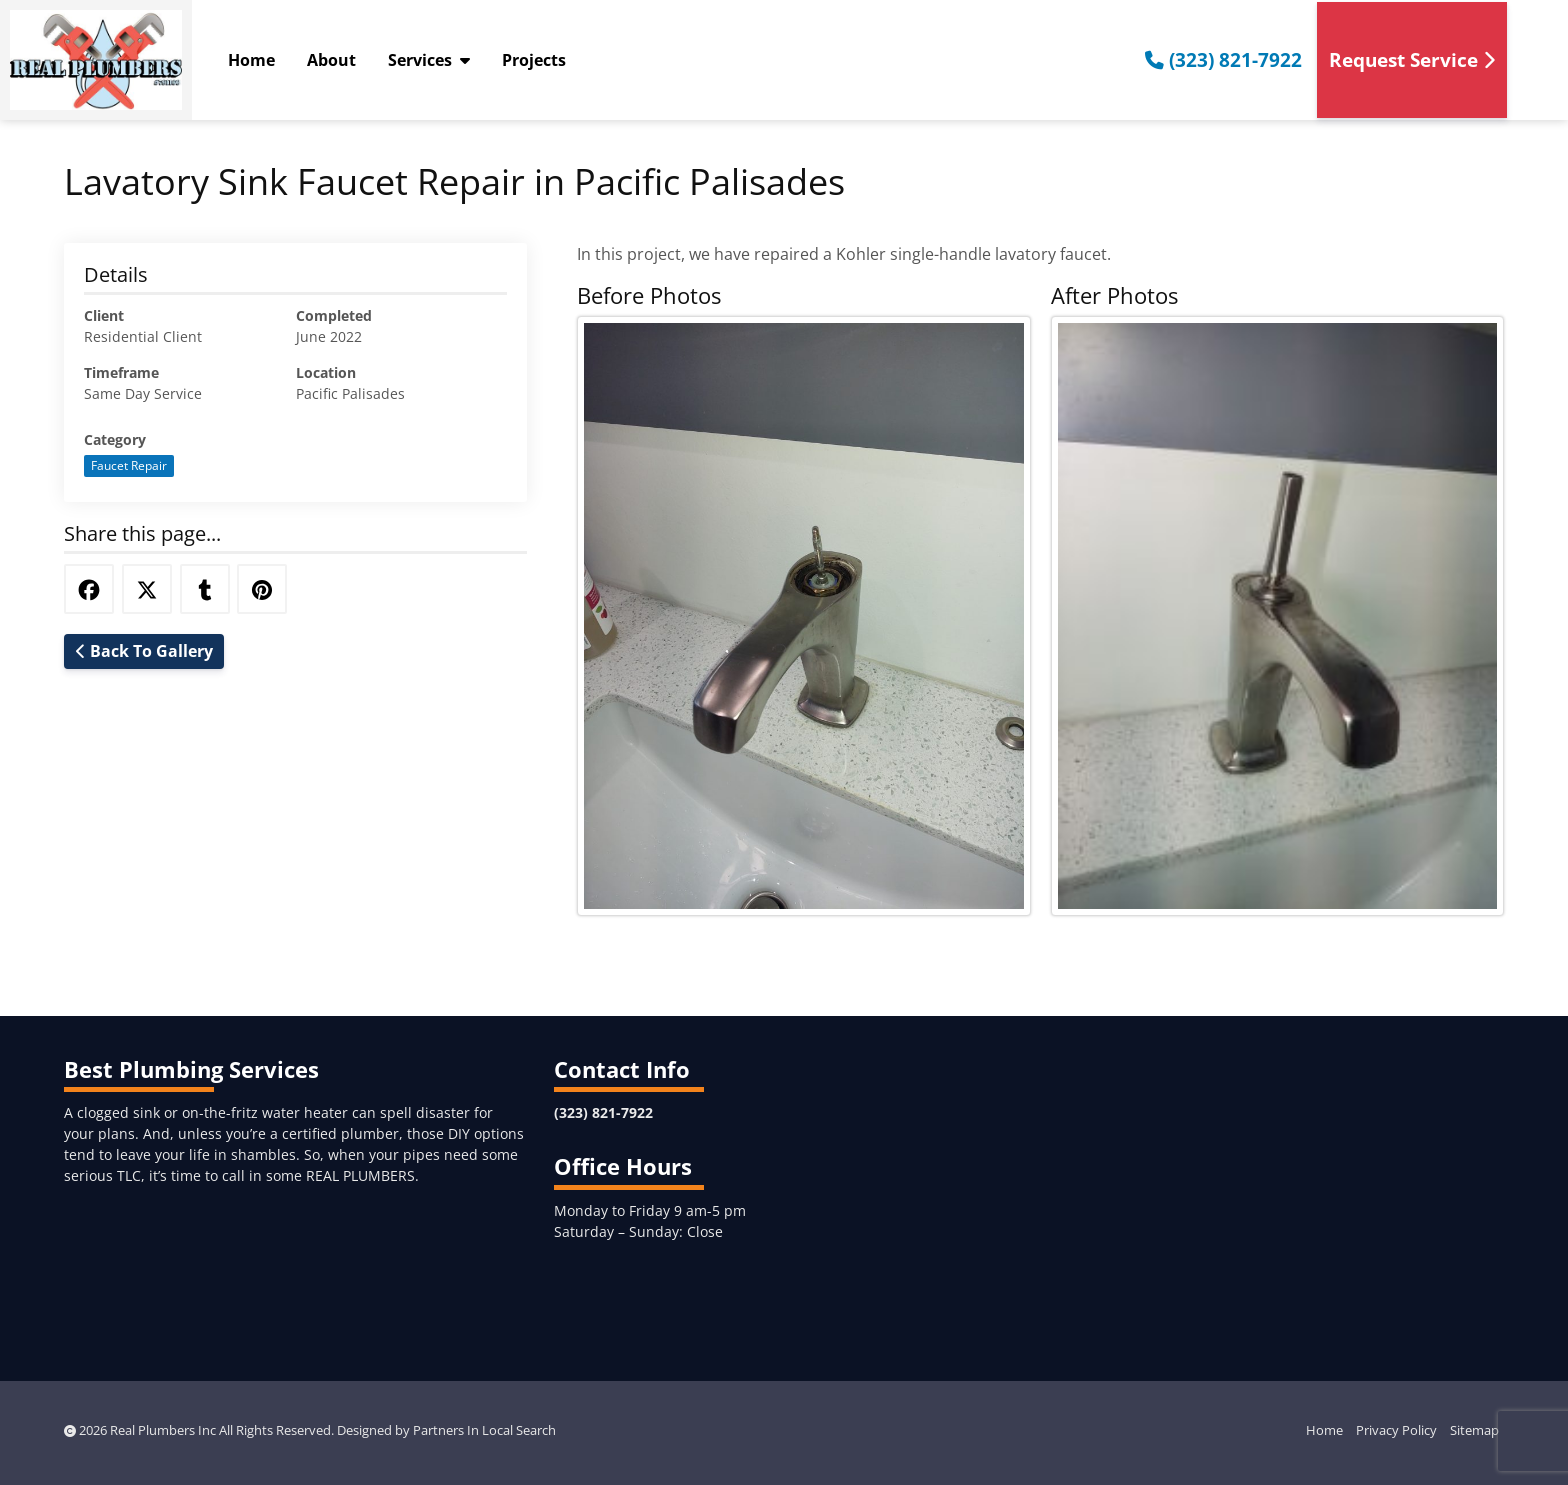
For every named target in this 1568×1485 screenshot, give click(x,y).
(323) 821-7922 (1223, 59)
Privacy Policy (1396, 1430)
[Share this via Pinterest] (262, 589)
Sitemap (1474, 1430)
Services (429, 60)
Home (251, 60)
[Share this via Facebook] (89, 589)
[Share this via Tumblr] (205, 589)
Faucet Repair (129, 465)
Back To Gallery (144, 651)
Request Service (1412, 59)
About (331, 60)
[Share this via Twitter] (147, 589)
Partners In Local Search (484, 1430)
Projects (534, 60)
